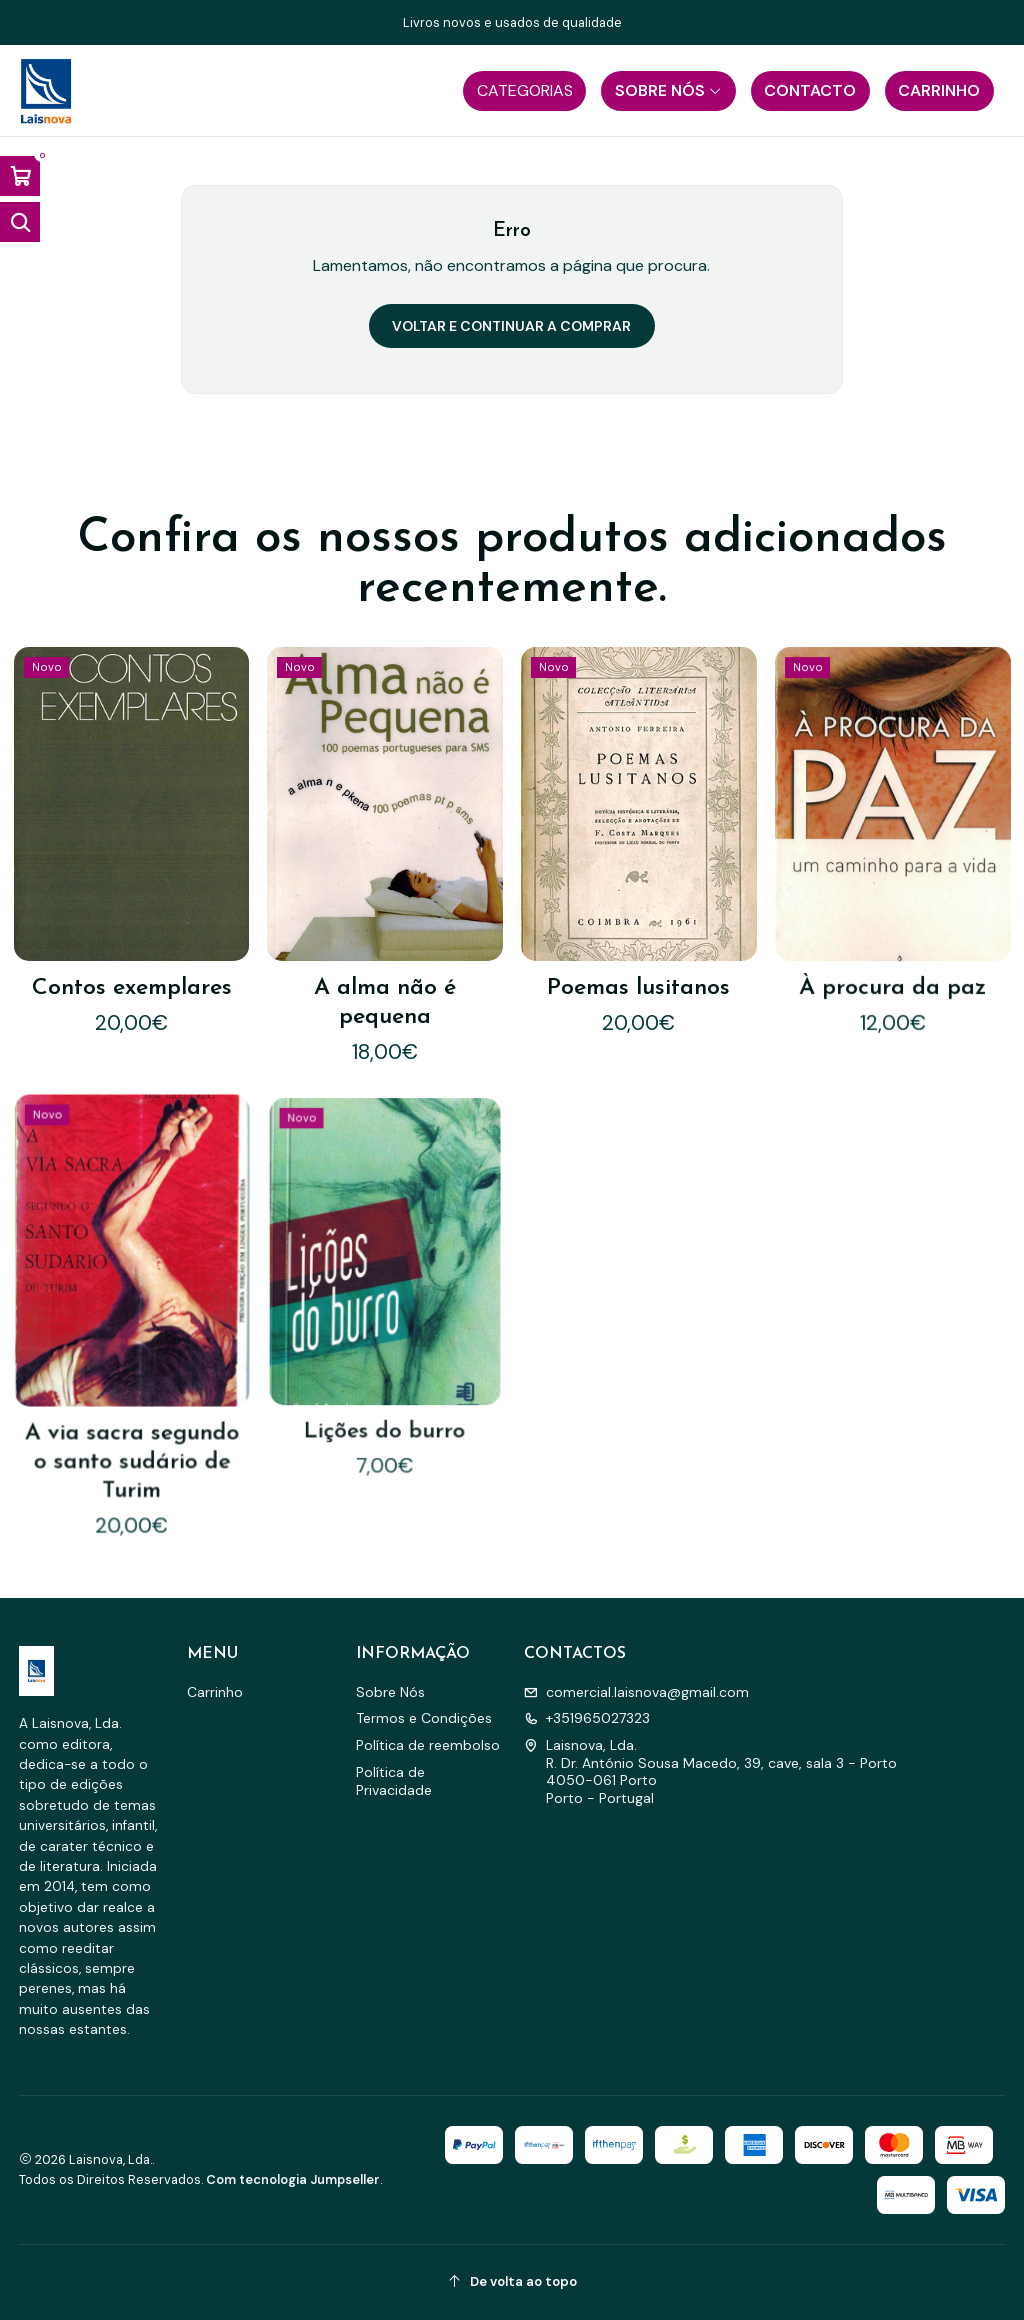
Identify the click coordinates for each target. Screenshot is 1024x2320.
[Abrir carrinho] (20, 176)
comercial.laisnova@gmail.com (636, 1692)
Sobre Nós (390, 1692)
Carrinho (215, 1692)
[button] (524, 91)
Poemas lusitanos (639, 943)
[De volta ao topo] (512, 2282)
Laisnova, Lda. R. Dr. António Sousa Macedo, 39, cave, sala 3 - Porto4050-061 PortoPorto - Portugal (710, 1771)
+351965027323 (587, 1718)
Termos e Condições (424, 1718)
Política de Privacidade (394, 1781)
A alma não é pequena (385, 969)
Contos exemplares (132, 970)
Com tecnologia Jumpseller (293, 2179)
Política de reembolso (428, 1745)
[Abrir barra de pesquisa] (20, 222)
